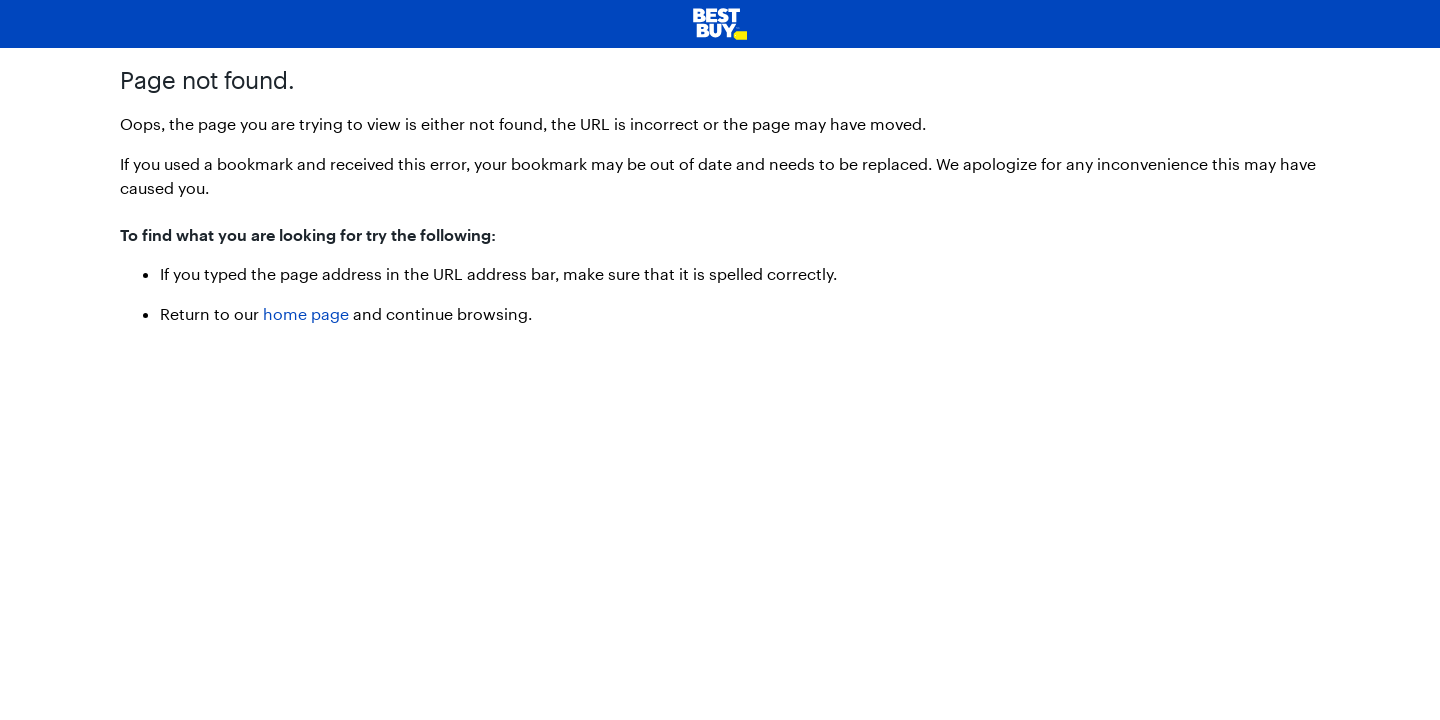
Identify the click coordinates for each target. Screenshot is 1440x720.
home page (306, 313)
